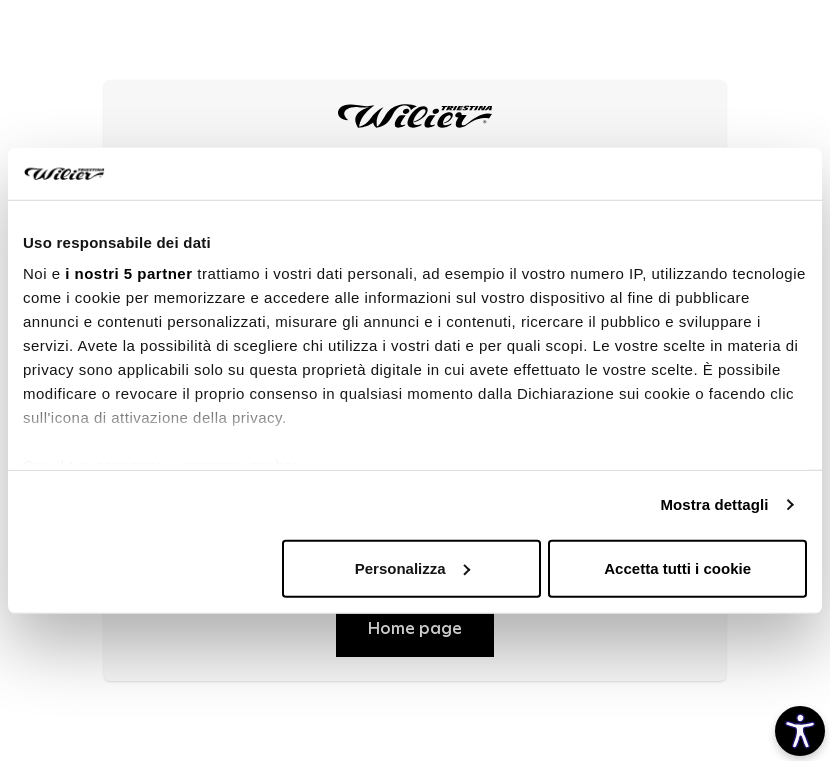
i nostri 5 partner (128, 273)
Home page (415, 629)
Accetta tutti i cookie (677, 568)
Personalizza (412, 568)
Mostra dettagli (714, 504)
